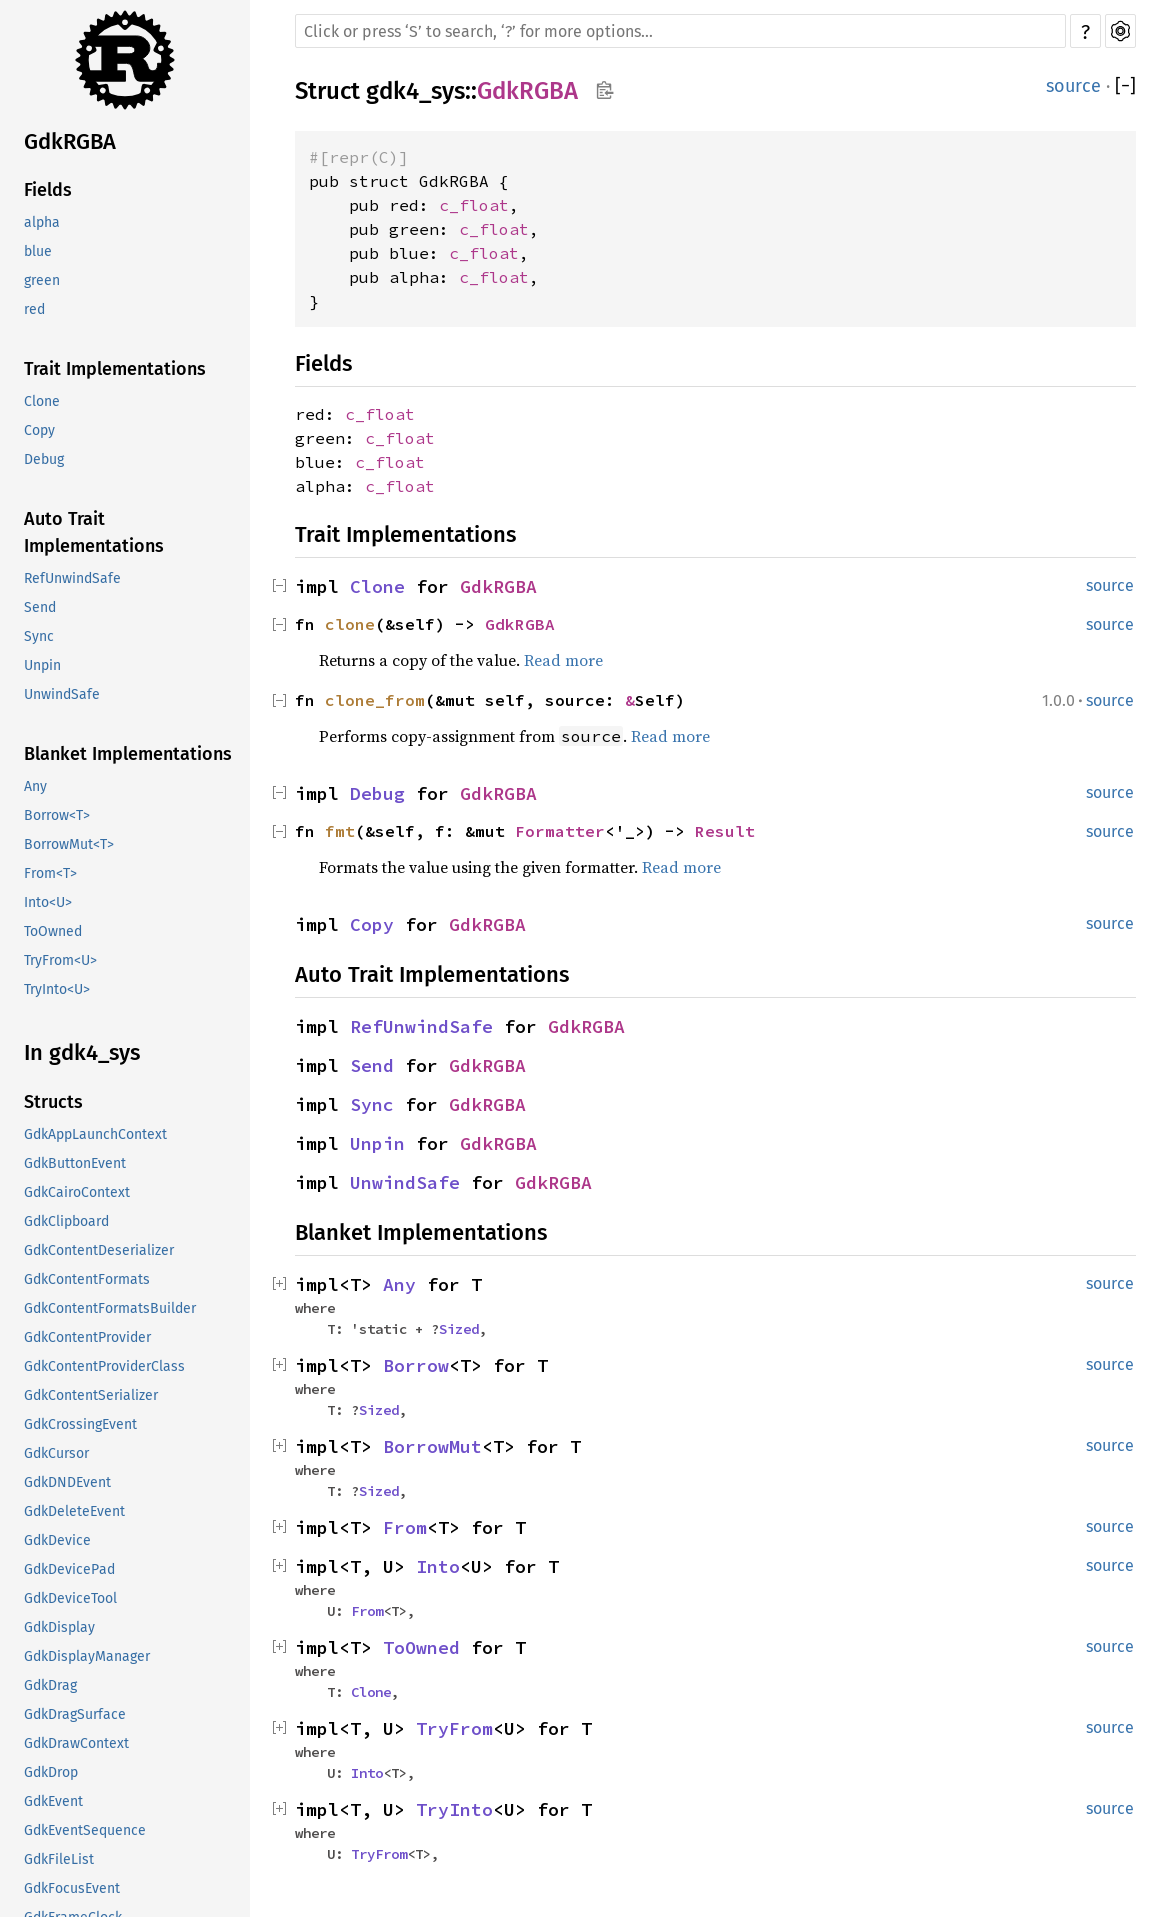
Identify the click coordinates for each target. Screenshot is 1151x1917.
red (34, 309)
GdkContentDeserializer (99, 1250)
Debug (44, 459)
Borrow (416, 1365)
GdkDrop (51, 1772)
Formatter (560, 831)
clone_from (375, 700)
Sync (39, 636)
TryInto (454, 1809)
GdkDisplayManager (87, 1656)
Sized (459, 1329)
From (405, 1527)
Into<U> (48, 902)
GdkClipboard (66, 1221)
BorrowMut (432, 1446)
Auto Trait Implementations (94, 532)
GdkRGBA (70, 141)
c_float (474, 205)
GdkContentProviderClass (104, 1366)
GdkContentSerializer (91, 1395)
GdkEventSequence (85, 1830)
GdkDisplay (59, 1627)
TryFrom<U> (60, 960)
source (1073, 86)
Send (40, 607)
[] (1125, 86)
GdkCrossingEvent (80, 1424)
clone (350, 624)
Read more (563, 660)
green (42, 280)
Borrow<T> (57, 815)
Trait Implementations (115, 369)
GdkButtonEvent (75, 1163)
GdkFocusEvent (72, 1888)
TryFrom (454, 1728)
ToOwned (53, 931)
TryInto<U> (57, 989)
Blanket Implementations (128, 754)
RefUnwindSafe (72, 578)
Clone (42, 401)
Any (35, 786)
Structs (53, 1102)
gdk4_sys (415, 91)
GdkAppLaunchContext (95, 1134)
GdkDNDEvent (67, 1482)
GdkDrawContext (76, 1743)
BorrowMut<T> (69, 844)
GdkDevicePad (69, 1569)
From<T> (50, 873)
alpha (42, 222)
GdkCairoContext (77, 1192)
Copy (39, 430)
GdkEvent (53, 1801)
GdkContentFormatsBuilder (110, 1308)
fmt (340, 831)
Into (438, 1566)
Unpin (42, 665)
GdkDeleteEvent (74, 1511)
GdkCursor (56, 1453)
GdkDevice (57, 1540)
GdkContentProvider (87, 1337)
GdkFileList (59, 1859)
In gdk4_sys (82, 1052)
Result (725, 831)
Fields (48, 190)
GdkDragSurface (75, 1714)
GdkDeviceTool (70, 1598)
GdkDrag (50, 1685)
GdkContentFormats (87, 1279)
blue (38, 251)
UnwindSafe (62, 694)
